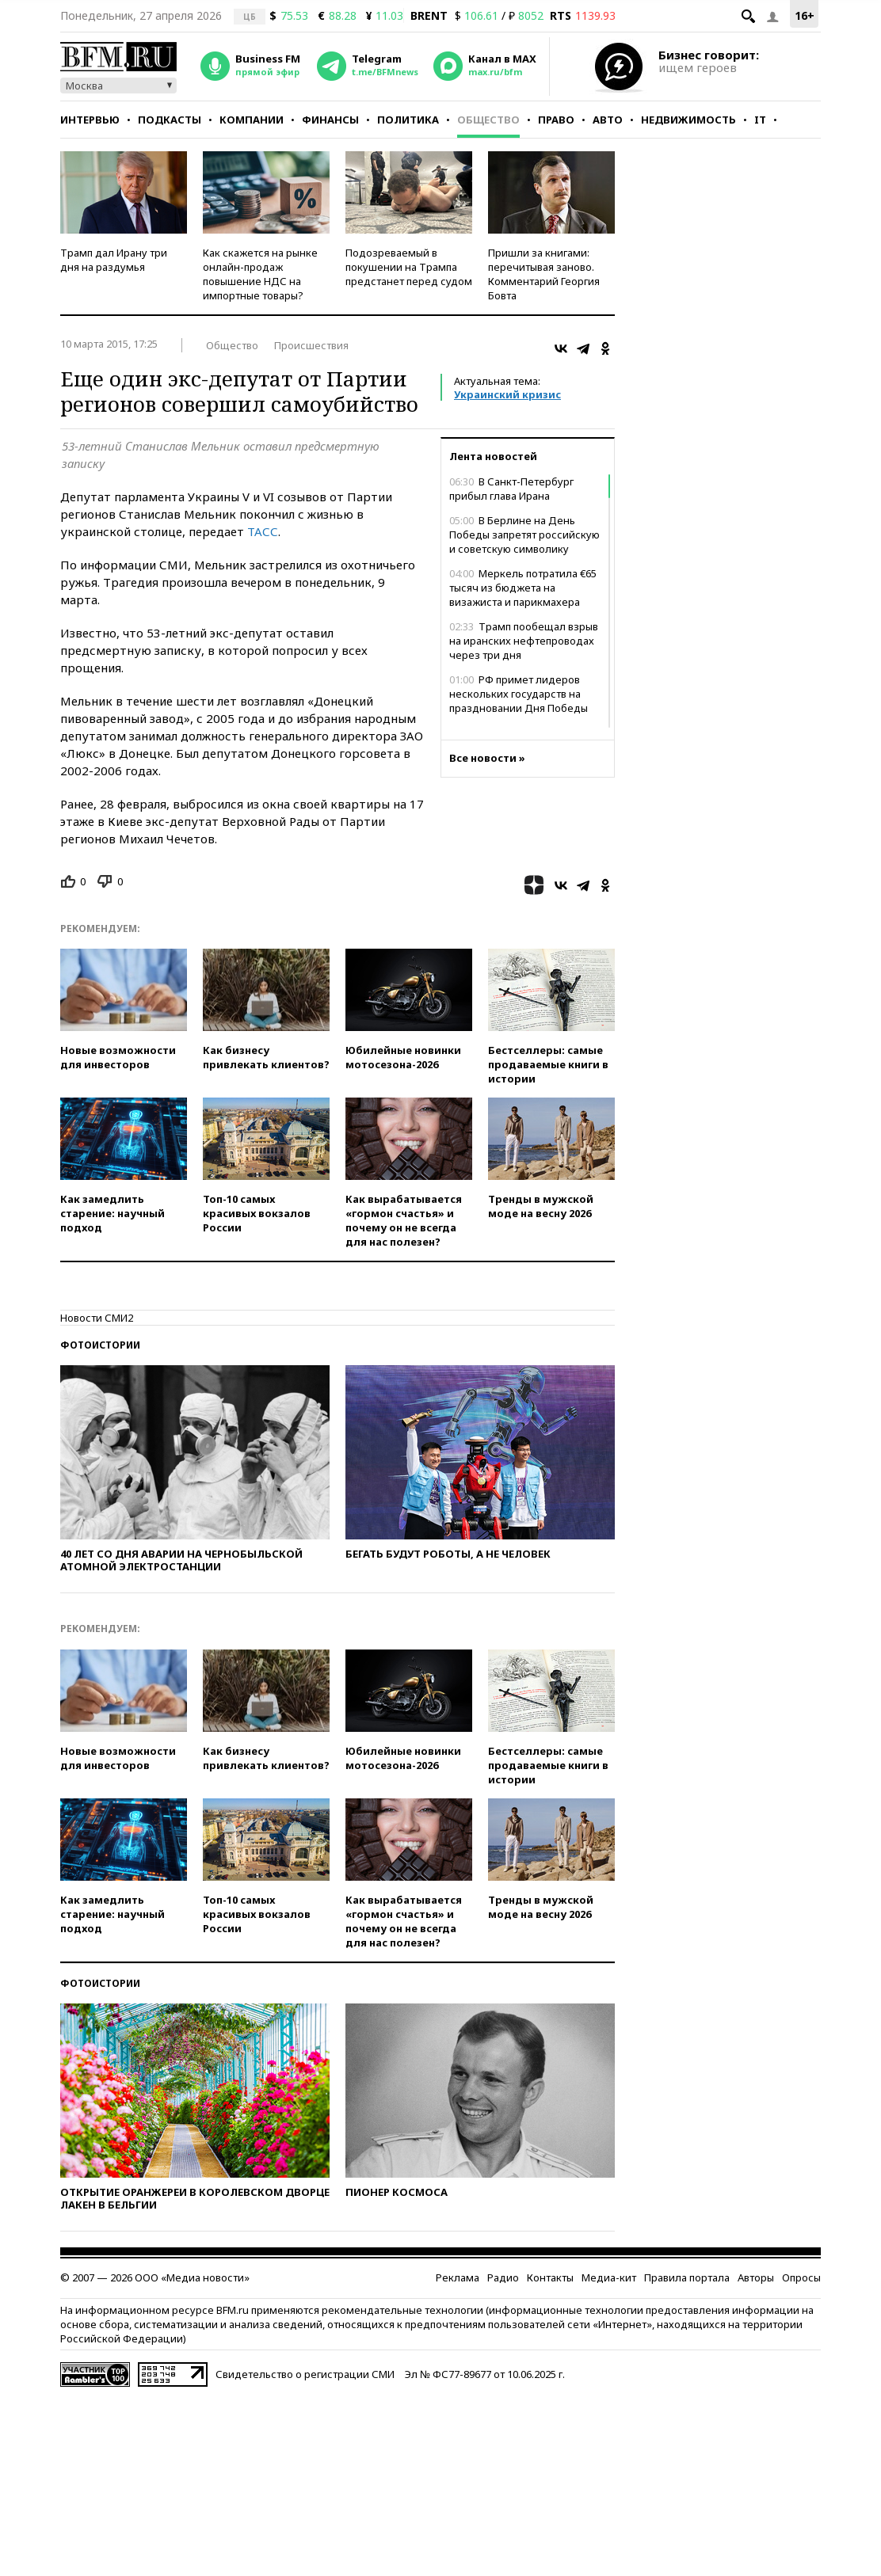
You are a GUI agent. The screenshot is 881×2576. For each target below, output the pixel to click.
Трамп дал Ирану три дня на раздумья (113, 259)
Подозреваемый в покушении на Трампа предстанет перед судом (408, 266)
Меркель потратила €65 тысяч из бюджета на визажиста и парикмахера (523, 587)
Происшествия (311, 345)
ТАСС (262, 531)
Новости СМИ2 (96, 1318)
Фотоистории (100, 1345)
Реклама (457, 2277)
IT (760, 119)
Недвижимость (688, 119)
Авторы (756, 2277)
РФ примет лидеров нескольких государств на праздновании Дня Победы (518, 693)
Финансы (330, 119)
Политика (408, 119)
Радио (503, 2277)
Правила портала (687, 2277)
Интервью (90, 119)
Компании (251, 119)
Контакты (550, 2277)
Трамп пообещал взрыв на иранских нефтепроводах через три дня (523, 640)
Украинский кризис (507, 394)
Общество (488, 119)
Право (556, 119)
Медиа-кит (609, 2277)
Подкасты (169, 119)
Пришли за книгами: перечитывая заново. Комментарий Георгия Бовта (544, 273)
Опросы (801, 2277)
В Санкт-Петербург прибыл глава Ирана (511, 488)
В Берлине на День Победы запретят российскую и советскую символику (524, 534)
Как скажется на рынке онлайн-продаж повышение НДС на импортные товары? (260, 273)
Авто (608, 119)
